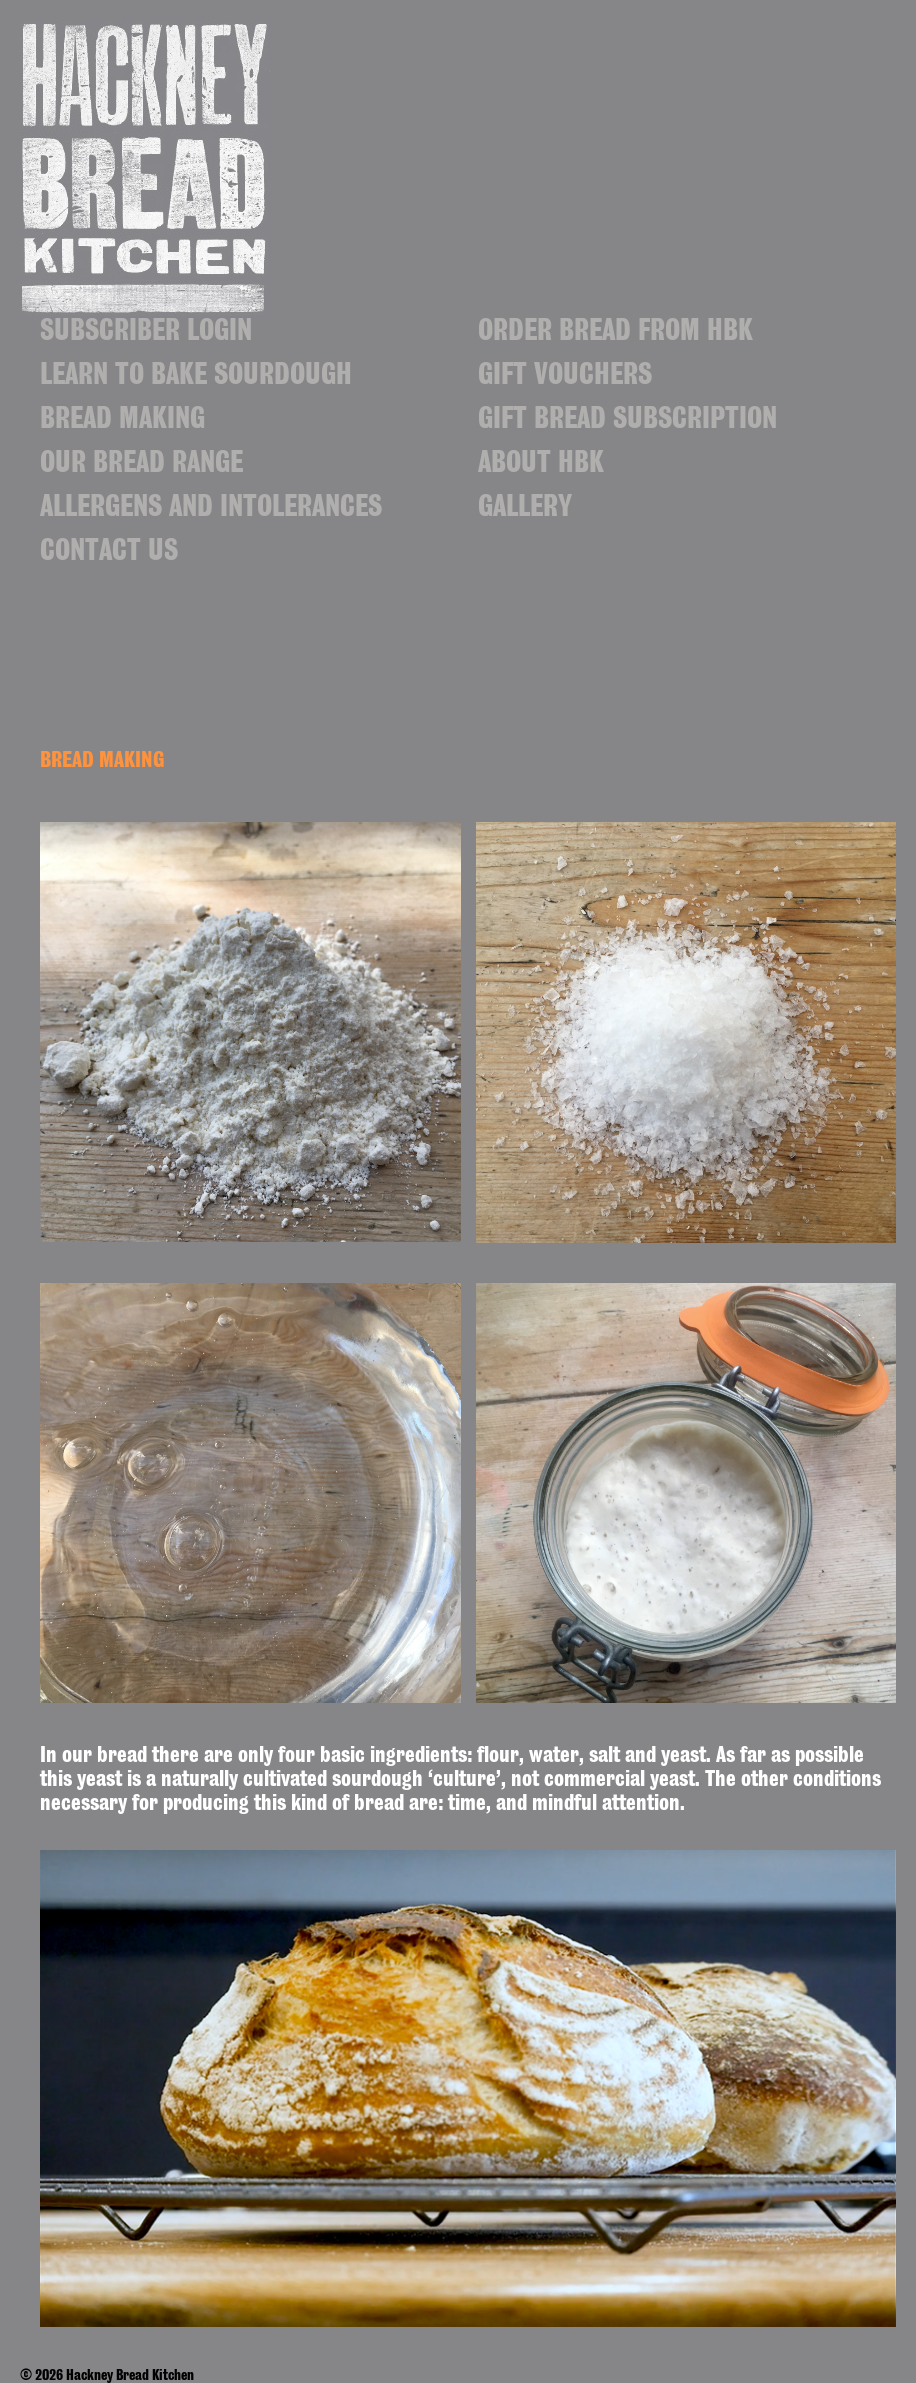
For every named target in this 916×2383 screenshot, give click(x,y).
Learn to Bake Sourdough (196, 378)
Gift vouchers (565, 378)
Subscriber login (146, 334)
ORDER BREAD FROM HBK (615, 334)
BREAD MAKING (122, 422)
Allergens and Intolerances (211, 510)
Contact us (109, 554)
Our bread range (141, 466)
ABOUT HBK (541, 466)
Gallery (525, 510)
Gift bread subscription (627, 422)
